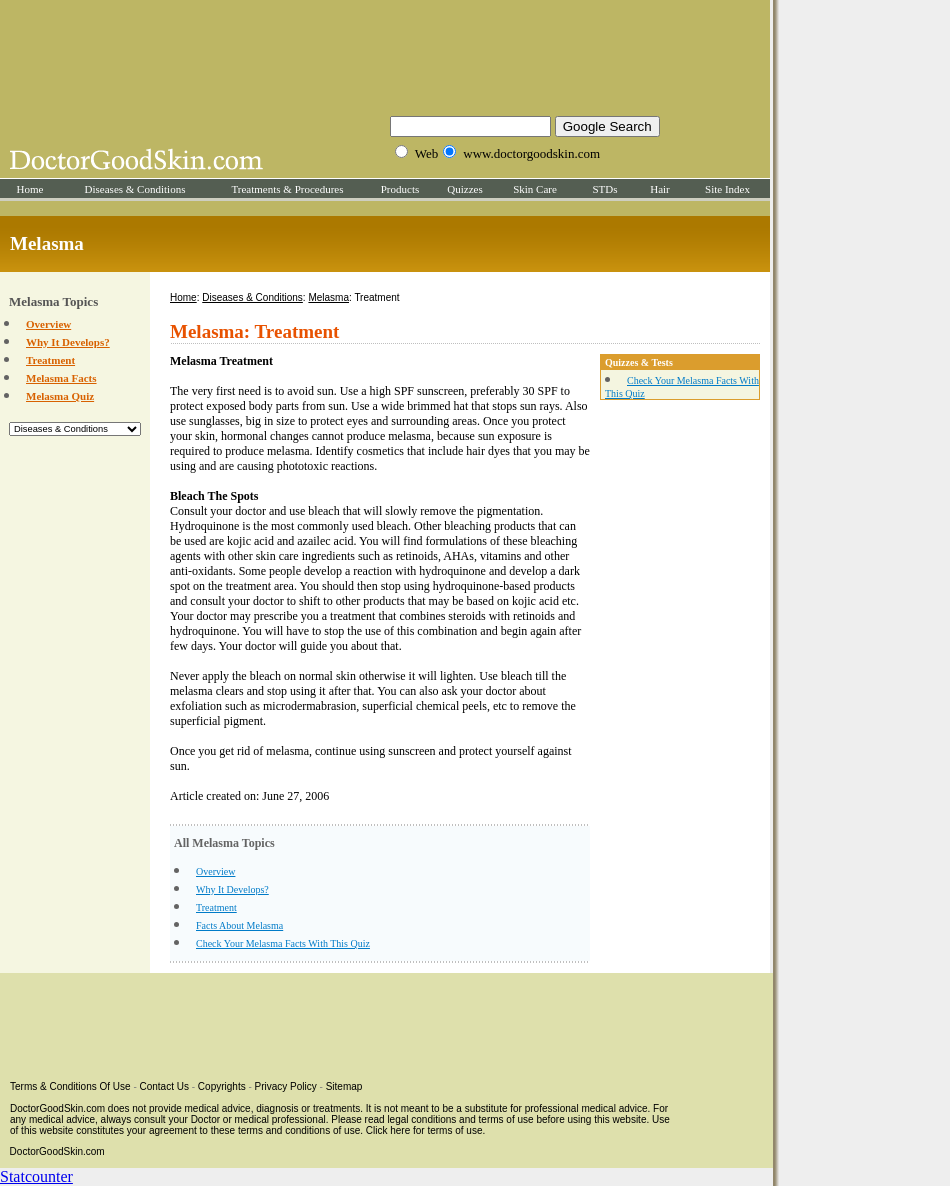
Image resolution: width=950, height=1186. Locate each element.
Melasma (328, 297)
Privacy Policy (286, 1086)
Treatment (50, 360)
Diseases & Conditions (135, 189)
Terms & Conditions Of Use (70, 1086)
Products (400, 189)
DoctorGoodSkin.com (57, 1151)
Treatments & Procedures (287, 189)
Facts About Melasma (239, 925)
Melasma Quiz (60, 396)
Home (30, 189)
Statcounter (36, 1176)
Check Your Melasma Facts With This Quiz (283, 943)
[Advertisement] (385, 55)
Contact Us (164, 1086)
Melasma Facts (61, 378)
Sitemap (344, 1086)
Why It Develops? (68, 342)
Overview (48, 324)
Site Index (727, 189)
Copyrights (222, 1086)
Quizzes (464, 189)
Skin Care (535, 189)
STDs (604, 189)
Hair (660, 189)
